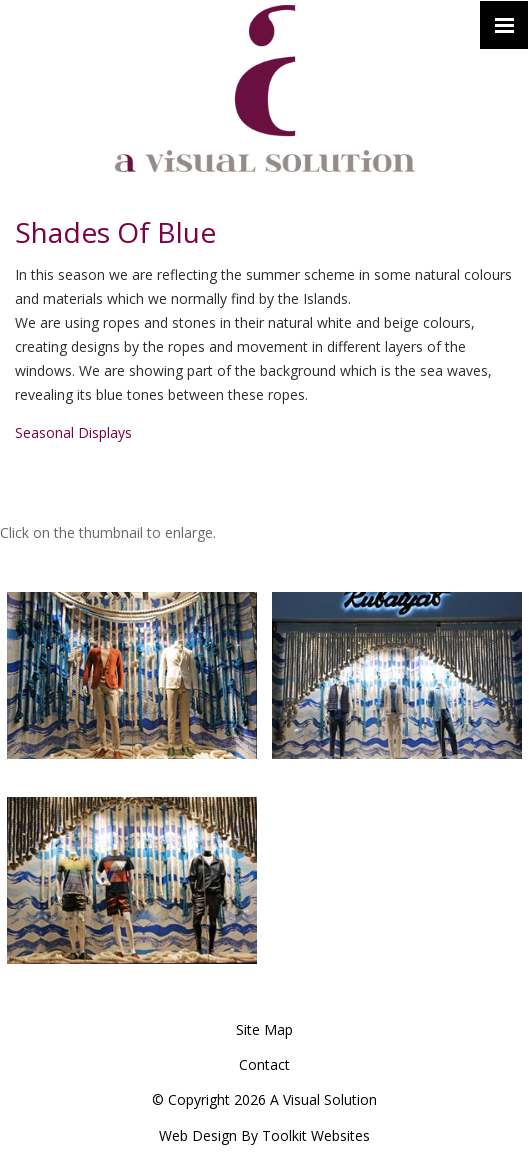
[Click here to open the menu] (504, 25)
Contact (264, 1064)
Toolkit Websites (316, 1135)
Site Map (264, 1029)
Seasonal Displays (73, 432)
